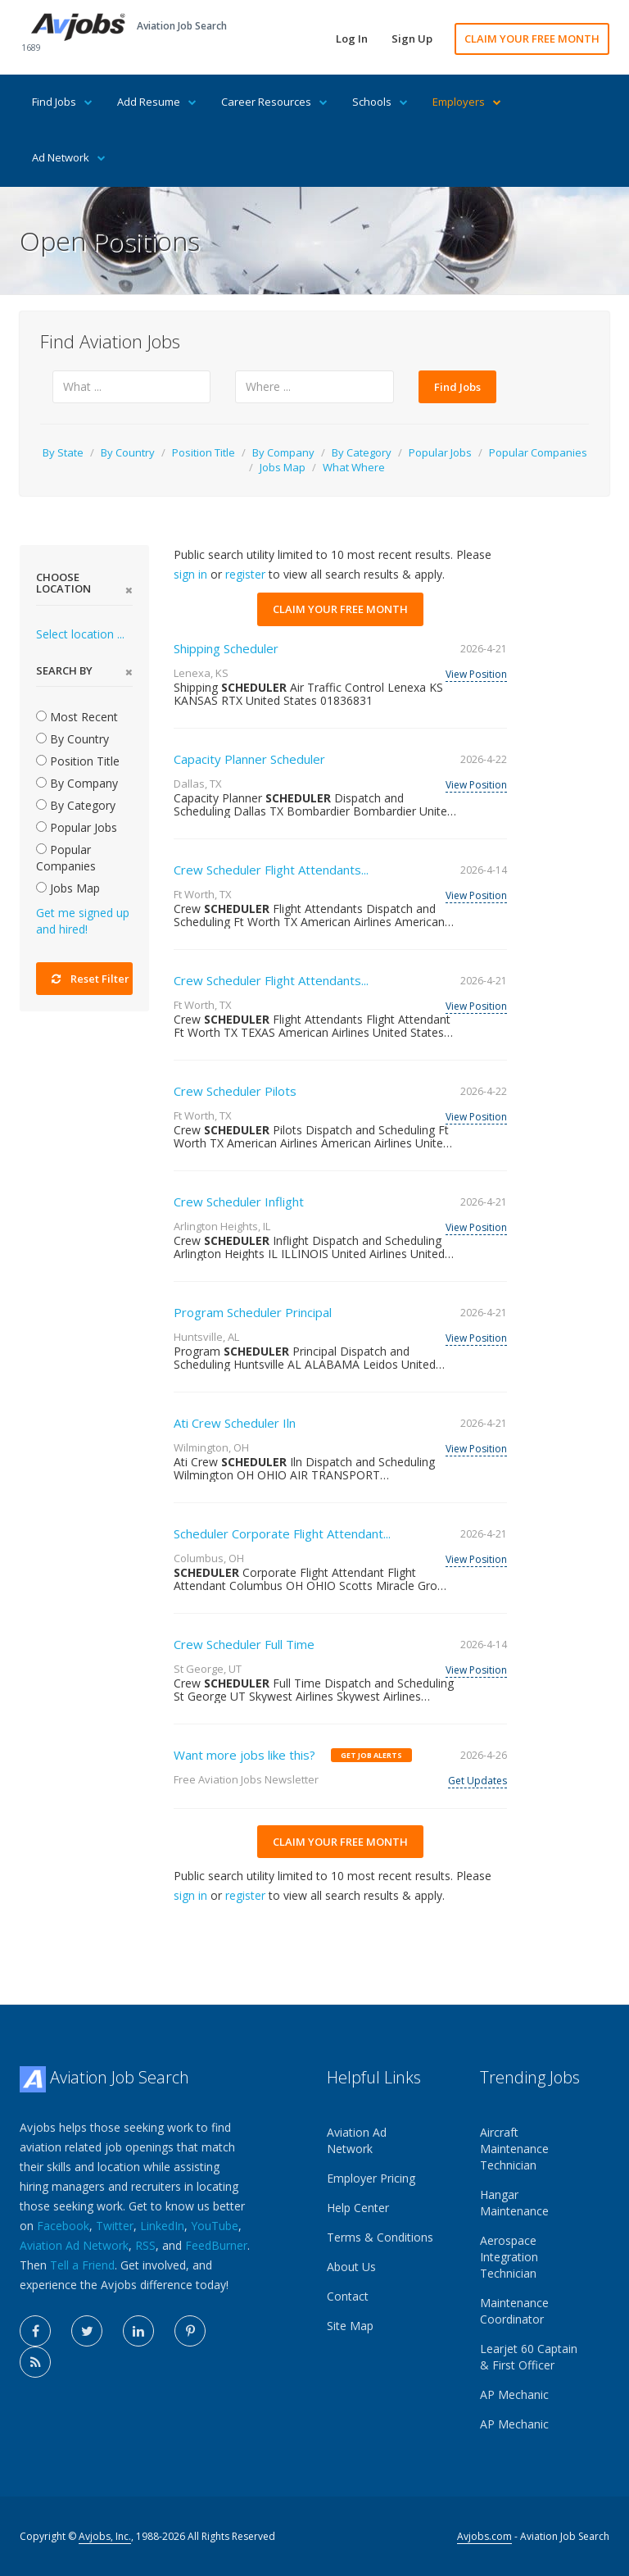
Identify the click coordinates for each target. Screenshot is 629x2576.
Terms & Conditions (380, 2237)
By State (63, 452)
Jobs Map (282, 467)
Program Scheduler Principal (253, 1312)
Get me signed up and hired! (82, 921)
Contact (348, 2296)
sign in (190, 574)
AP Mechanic (514, 2394)
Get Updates (477, 1781)
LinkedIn (162, 2225)
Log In (352, 38)
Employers (466, 101)
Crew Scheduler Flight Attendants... (271, 869)
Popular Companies (538, 452)
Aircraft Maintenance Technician (514, 2148)
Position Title (203, 452)
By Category (361, 452)
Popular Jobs (440, 452)
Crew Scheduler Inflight (239, 1201)
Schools (380, 101)
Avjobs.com (484, 2536)
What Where (354, 467)
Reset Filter (90, 978)
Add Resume (157, 101)
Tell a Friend (82, 2265)
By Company (283, 452)
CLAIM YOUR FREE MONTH (532, 38)
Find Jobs (62, 101)
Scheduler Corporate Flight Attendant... (282, 1533)
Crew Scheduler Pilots (235, 1091)
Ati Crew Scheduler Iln (235, 1423)
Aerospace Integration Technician (509, 2257)
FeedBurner (216, 2245)
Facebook (63, 2225)
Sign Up (411, 38)
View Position (476, 674)
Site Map (350, 2325)
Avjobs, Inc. (105, 2536)
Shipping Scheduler (226, 648)
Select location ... (80, 634)
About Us (351, 2266)
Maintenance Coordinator (514, 2311)
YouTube (214, 2225)
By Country (128, 452)
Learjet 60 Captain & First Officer (528, 2357)
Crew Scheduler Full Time (244, 1644)
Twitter (114, 2225)
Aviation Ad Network (74, 2245)
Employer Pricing (371, 2178)
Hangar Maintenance (514, 2203)
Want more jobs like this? (244, 1755)
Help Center (358, 2207)
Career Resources (274, 101)
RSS (145, 2245)
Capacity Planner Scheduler (249, 759)
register (245, 574)
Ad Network (69, 157)
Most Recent (77, 717)
